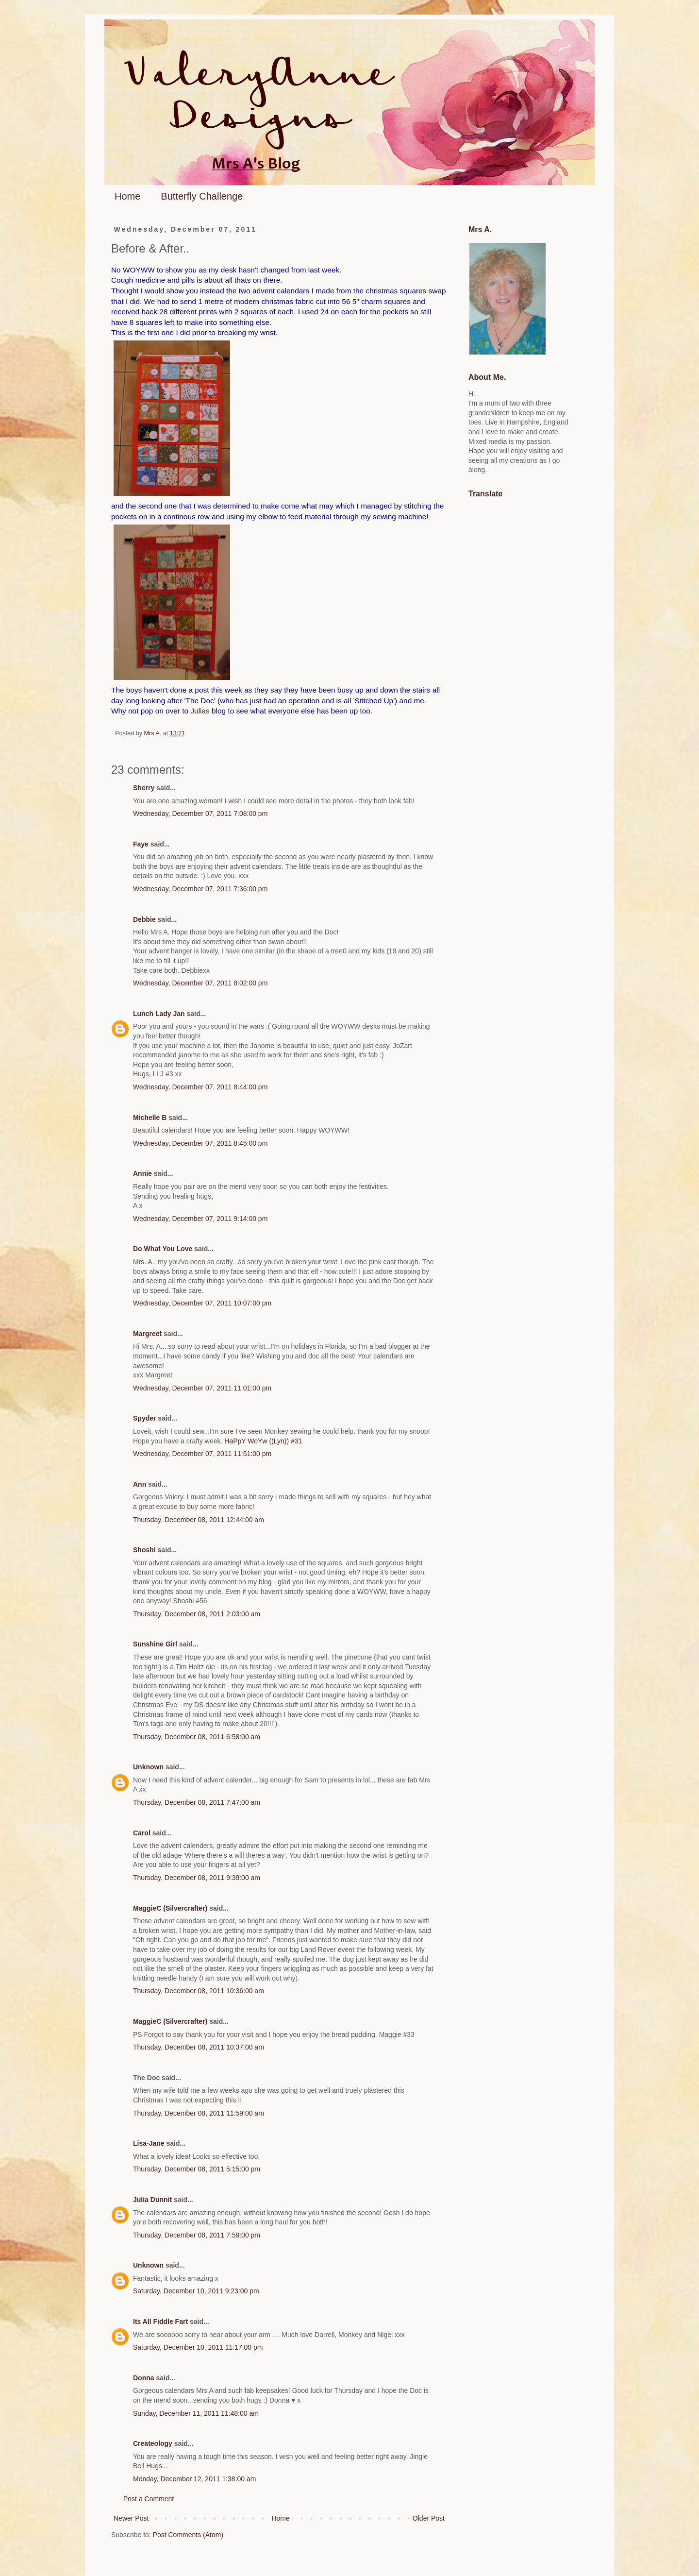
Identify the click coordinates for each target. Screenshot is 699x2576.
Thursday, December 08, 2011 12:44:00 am (198, 1520)
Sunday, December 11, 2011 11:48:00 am (196, 2413)
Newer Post (131, 2518)
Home (127, 196)
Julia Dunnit (152, 2199)
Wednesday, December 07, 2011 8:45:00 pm (200, 1143)
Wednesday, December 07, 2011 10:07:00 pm (202, 1303)
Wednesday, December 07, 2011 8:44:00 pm (200, 1087)
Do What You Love (162, 1249)
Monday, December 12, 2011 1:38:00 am (194, 2479)
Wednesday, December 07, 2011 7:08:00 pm (200, 813)
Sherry (143, 788)
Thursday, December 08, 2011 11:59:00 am (198, 2113)
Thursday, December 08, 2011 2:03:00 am (196, 1614)
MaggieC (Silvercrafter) (170, 1908)
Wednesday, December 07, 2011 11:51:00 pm (202, 1453)
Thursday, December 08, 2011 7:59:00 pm (196, 2235)
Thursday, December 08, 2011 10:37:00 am (198, 2047)
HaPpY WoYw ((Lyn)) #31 (263, 1441)
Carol (141, 1833)
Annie (142, 1173)
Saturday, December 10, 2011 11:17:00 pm (198, 2347)
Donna (143, 2378)
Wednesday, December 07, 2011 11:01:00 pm (202, 1388)
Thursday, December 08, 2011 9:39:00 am (196, 1877)
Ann (139, 1484)
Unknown (148, 1767)
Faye (141, 844)
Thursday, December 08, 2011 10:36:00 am (198, 1991)
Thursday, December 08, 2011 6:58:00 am (196, 1737)
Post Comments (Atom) (188, 2535)
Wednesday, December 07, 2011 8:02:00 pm (200, 983)
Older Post (429, 2518)
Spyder (144, 1418)
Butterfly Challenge (202, 196)
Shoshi (144, 1550)
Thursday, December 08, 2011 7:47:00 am (196, 1802)
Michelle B (149, 1117)
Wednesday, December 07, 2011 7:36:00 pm (200, 889)
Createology (152, 2443)
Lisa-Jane (149, 2143)
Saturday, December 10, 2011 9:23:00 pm (196, 2291)
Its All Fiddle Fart (160, 2321)
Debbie (144, 919)
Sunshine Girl (155, 1644)
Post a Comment (148, 2499)
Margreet (147, 1334)
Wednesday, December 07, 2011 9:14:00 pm (200, 1218)
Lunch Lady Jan (159, 1013)
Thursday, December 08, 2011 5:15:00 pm (196, 2169)
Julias (199, 711)
